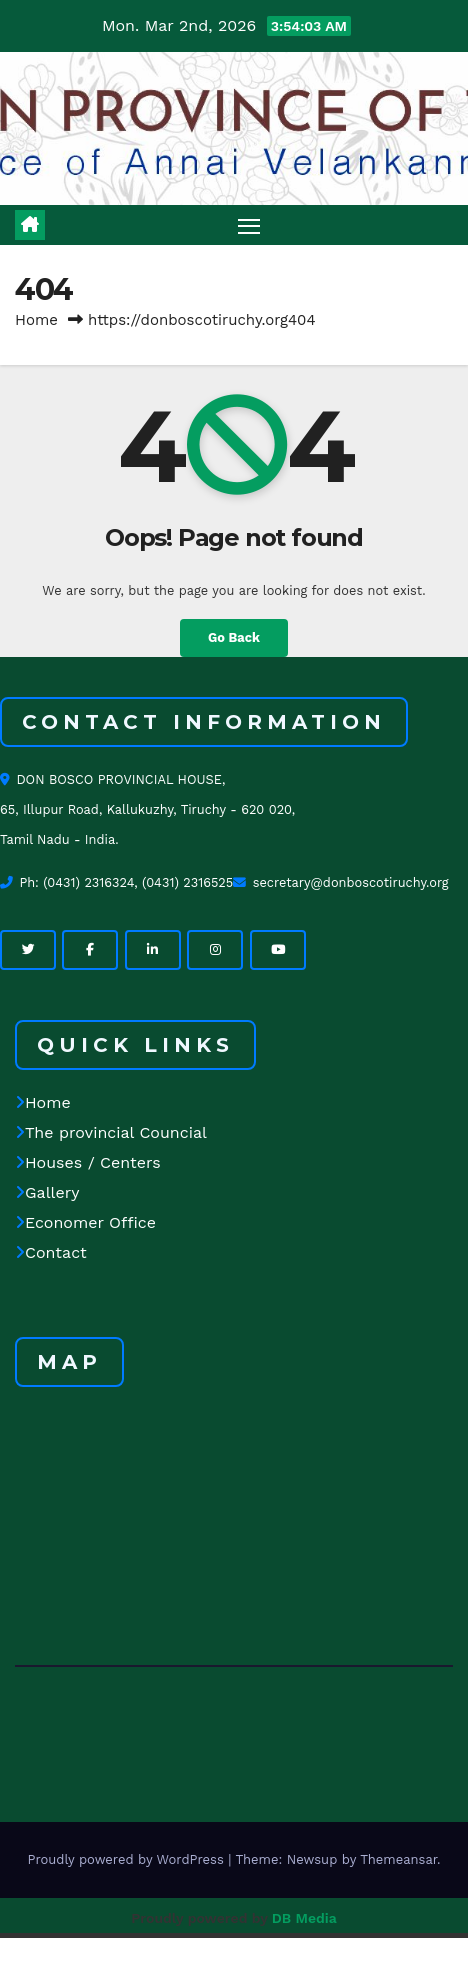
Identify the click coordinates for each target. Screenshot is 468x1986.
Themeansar (398, 1859)
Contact (51, 1252)
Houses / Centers (88, 1162)
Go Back (234, 637)
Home (36, 320)
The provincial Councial (111, 1132)
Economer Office (85, 1222)
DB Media (304, 1918)
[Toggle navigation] (249, 225)
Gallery (47, 1192)
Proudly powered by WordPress (127, 1859)
